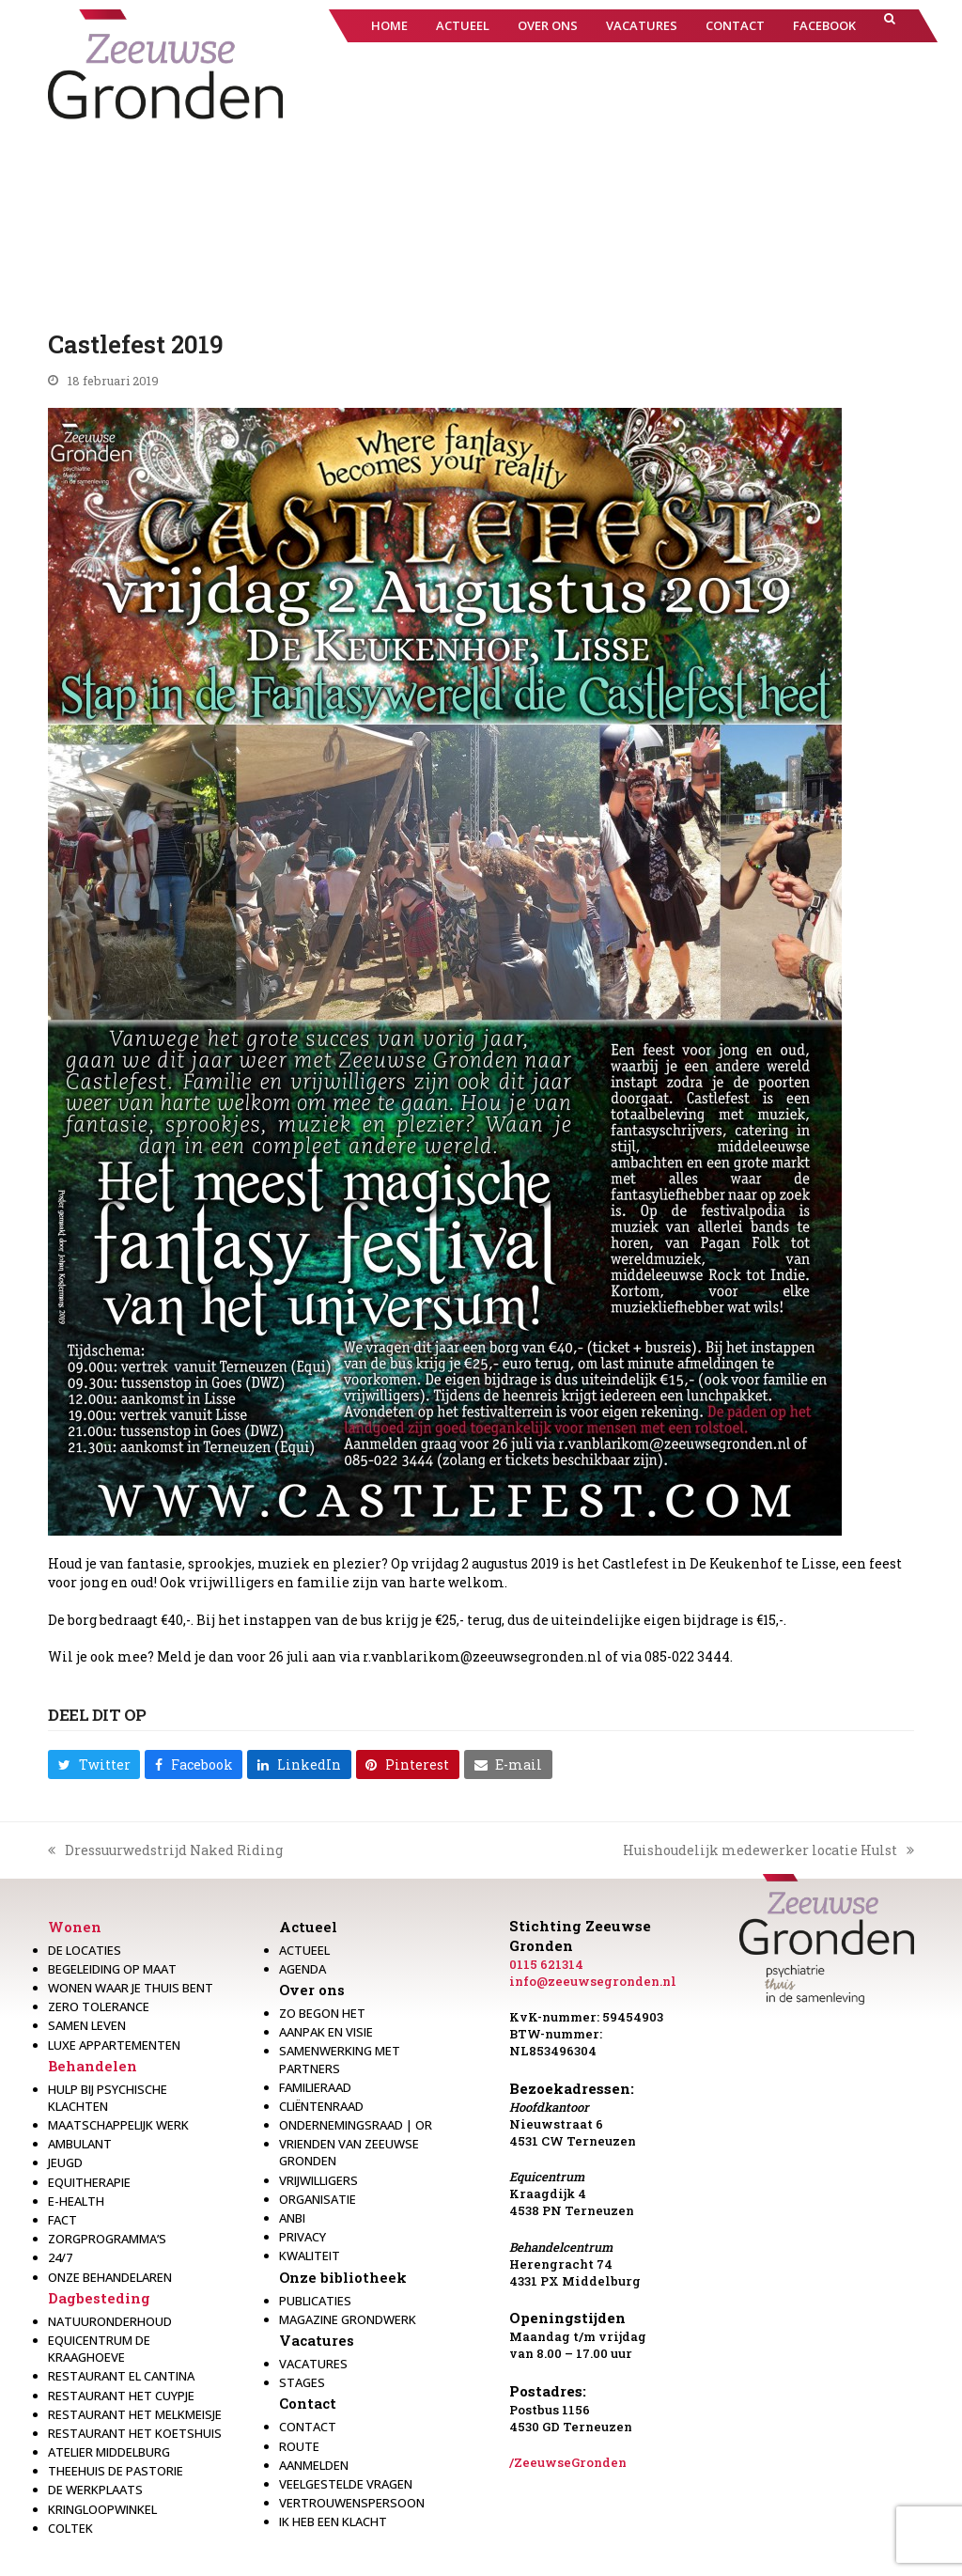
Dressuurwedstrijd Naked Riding (165, 1850)
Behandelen (92, 2065)
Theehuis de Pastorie (115, 2470)
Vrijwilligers (318, 2180)
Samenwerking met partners (339, 2059)
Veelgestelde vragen (345, 2483)
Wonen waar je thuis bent (130, 1987)
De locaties (84, 1950)
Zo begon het (322, 2013)
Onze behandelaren (110, 2277)
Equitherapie (89, 2182)
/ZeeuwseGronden (568, 2462)
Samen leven (87, 2025)
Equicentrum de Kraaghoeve (99, 2348)
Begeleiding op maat (112, 1968)
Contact (307, 2403)
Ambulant (80, 2143)
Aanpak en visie (326, 2031)
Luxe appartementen (114, 2045)
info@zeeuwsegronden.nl (592, 1981)
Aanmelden (314, 2465)
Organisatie (317, 2199)
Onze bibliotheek (343, 2277)
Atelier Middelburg (109, 2451)
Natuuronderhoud (110, 2321)
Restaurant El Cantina (121, 2375)
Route (299, 2446)
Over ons (312, 1989)
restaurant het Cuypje (121, 2395)
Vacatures (316, 2340)
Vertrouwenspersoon (352, 2502)
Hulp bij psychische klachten (107, 2098)
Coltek (70, 2528)
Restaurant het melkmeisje (135, 2414)
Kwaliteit (309, 2255)
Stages (302, 2382)
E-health (76, 2201)
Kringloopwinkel (102, 2509)
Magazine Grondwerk (347, 2319)
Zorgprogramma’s (107, 2238)
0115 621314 (546, 1964)
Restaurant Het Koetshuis (135, 2433)
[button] (889, 25)
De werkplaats (95, 2489)
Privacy (302, 2236)
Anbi (292, 2217)
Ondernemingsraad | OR (355, 2124)
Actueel (308, 1926)
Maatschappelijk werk (118, 2124)
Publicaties (315, 2300)
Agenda (302, 1968)
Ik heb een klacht (333, 2521)
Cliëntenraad (321, 2106)
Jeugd (65, 2162)
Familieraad (315, 2087)
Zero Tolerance (98, 2006)
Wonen (74, 1926)
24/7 (60, 2257)
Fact (62, 2219)
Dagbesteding (99, 2297)
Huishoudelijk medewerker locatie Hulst (768, 1850)
